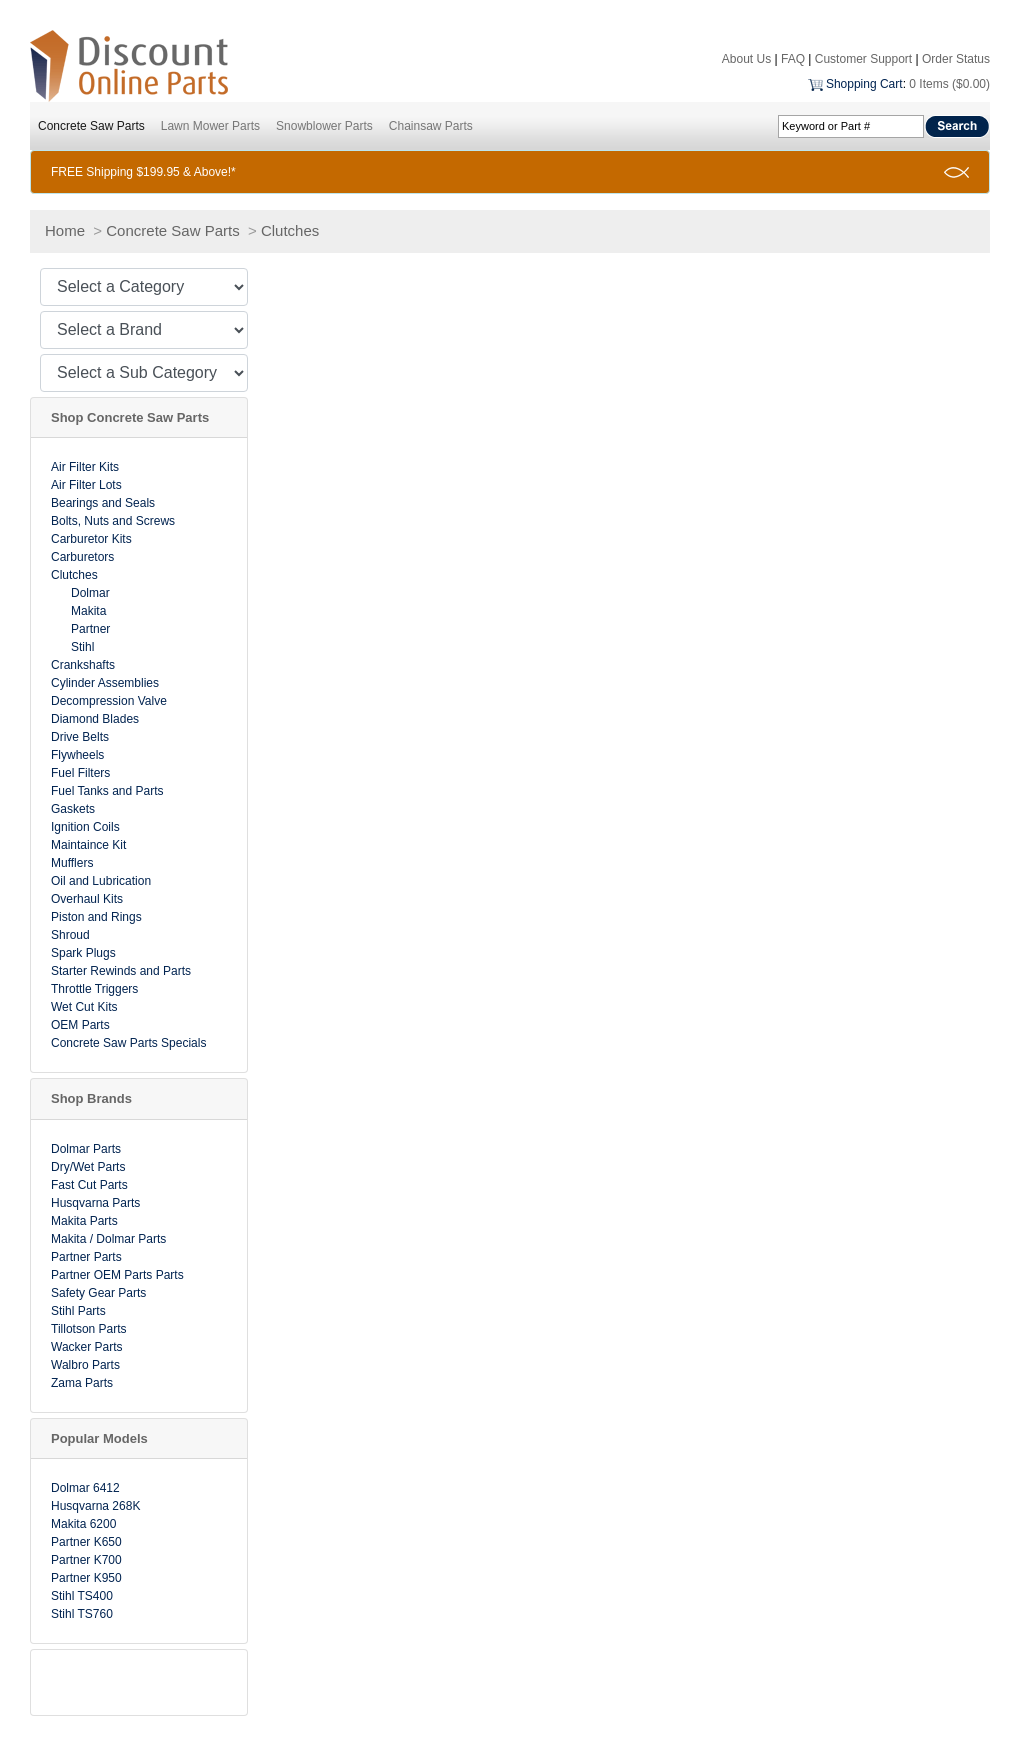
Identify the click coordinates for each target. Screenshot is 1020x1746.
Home (65, 230)
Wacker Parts (87, 1347)
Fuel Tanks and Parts (107, 791)
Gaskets (73, 809)
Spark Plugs (83, 953)
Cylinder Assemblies (105, 683)
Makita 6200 (83, 1524)
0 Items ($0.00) (949, 84)
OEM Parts (80, 1025)
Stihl (82, 647)
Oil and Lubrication (101, 881)
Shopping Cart (864, 84)
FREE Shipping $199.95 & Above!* (143, 172)
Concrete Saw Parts (91, 126)
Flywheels (77, 755)
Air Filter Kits (85, 467)
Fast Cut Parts (89, 1185)
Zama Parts (82, 1383)
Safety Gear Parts (98, 1293)
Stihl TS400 (82, 1596)
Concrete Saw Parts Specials (128, 1043)
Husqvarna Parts (95, 1203)
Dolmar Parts (86, 1149)
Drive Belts (80, 737)
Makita (88, 611)
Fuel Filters (80, 773)
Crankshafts (83, 665)
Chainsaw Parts (431, 126)
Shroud (70, 935)
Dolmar (90, 593)
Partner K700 (86, 1560)
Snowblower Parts (324, 126)
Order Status (956, 59)
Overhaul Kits (87, 899)
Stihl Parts (78, 1311)
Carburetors (82, 557)
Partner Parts (86, 1257)
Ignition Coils (85, 827)
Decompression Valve (109, 701)
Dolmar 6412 (85, 1488)
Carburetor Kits (91, 539)
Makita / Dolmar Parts (108, 1239)
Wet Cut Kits (84, 1007)
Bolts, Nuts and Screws (113, 521)
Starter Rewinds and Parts (121, 971)
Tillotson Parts (89, 1329)
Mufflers (72, 863)
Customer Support (863, 59)
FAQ (793, 59)
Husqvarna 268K (95, 1506)
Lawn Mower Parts (210, 126)
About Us (746, 59)
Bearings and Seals (103, 503)
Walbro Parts (85, 1365)
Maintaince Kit (88, 845)
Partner (90, 629)
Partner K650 (86, 1542)
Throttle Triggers (94, 989)
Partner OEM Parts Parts (117, 1275)
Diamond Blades (95, 719)
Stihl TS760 (82, 1614)
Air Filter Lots (86, 485)
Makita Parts (84, 1221)
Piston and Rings (96, 917)
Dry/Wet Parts (88, 1167)
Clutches (290, 230)
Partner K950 (86, 1578)
